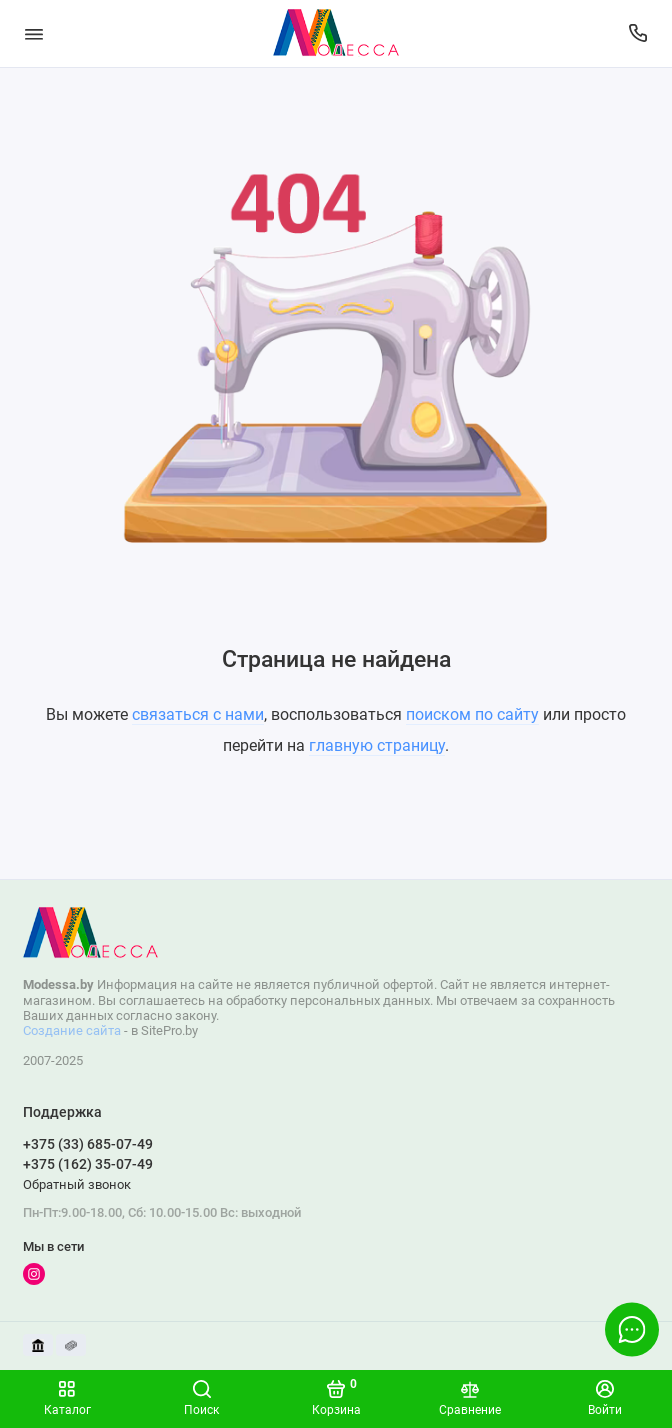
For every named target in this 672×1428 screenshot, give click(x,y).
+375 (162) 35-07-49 (88, 1164)
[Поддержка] (639, 33)
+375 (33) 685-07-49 (88, 1144)
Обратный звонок (77, 1184)
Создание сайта (72, 1030)
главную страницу (377, 745)
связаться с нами (198, 714)
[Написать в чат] (632, 1329)
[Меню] (34, 33)
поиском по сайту (472, 714)
